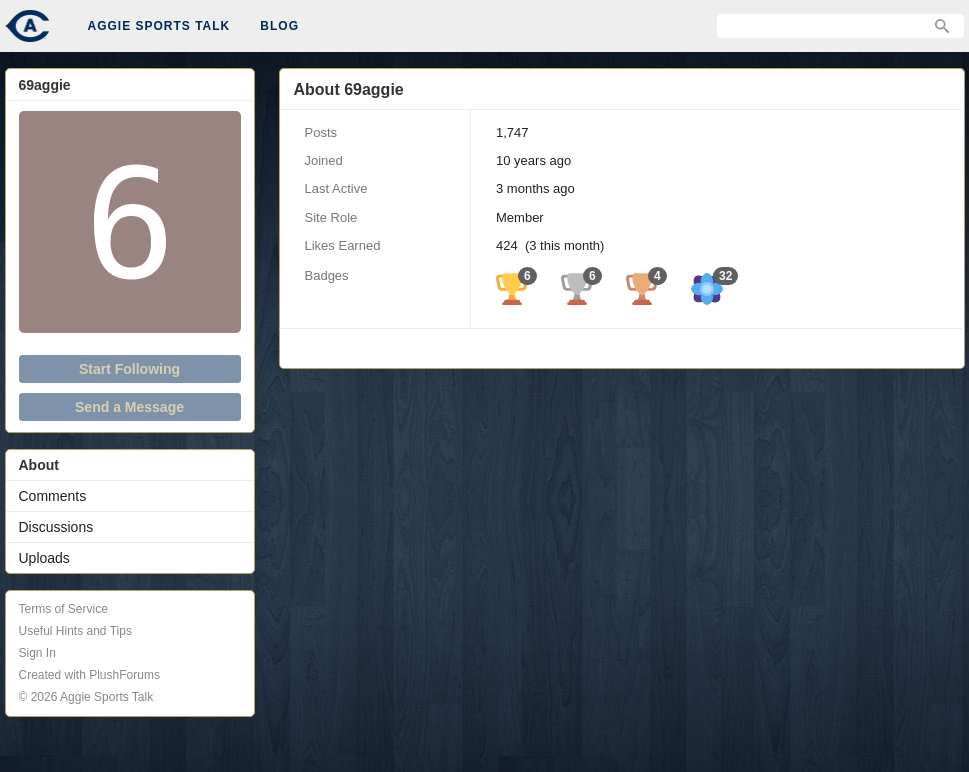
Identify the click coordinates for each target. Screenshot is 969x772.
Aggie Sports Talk (159, 26)
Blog (279, 26)
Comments (53, 496)
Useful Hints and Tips (75, 631)
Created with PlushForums (89, 675)
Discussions (56, 527)
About (39, 465)
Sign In (37, 653)
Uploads (44, 558)
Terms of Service (63, 609)
